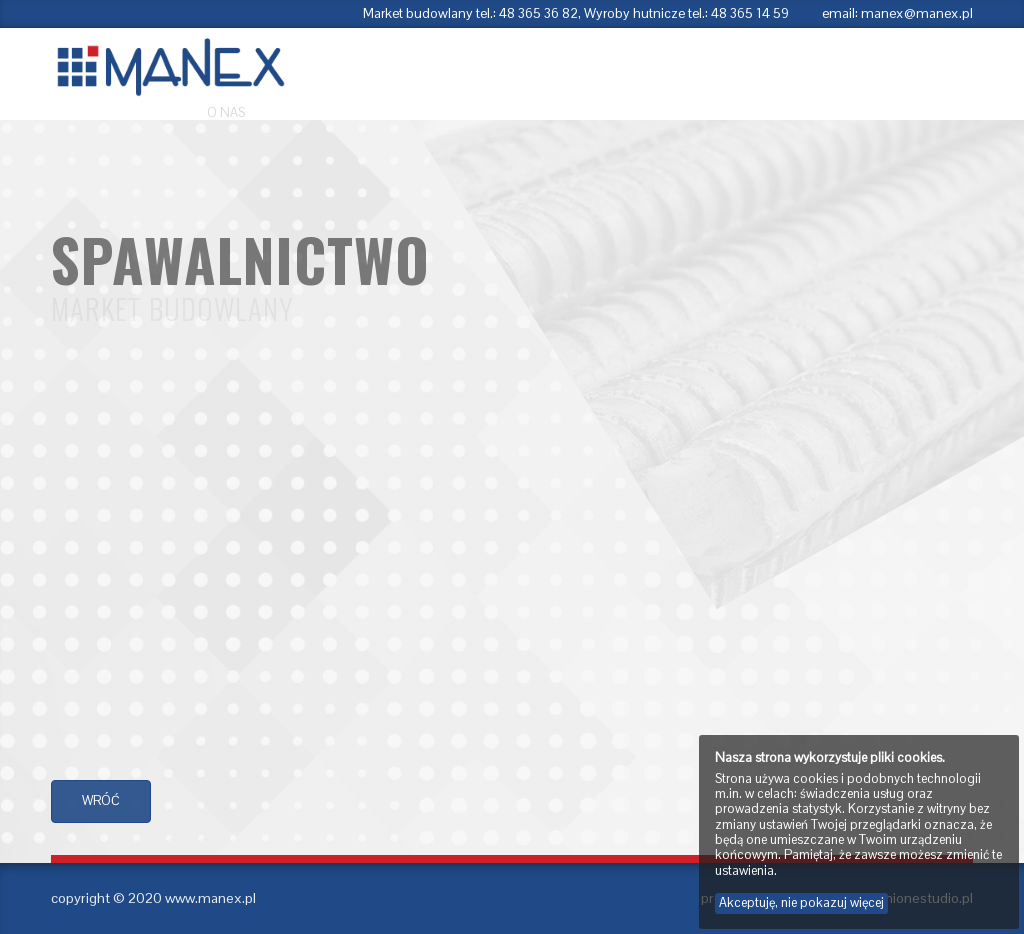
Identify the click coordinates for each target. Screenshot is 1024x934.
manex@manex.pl (917, 13)
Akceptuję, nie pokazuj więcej (801, 902)
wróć (101, 800)
